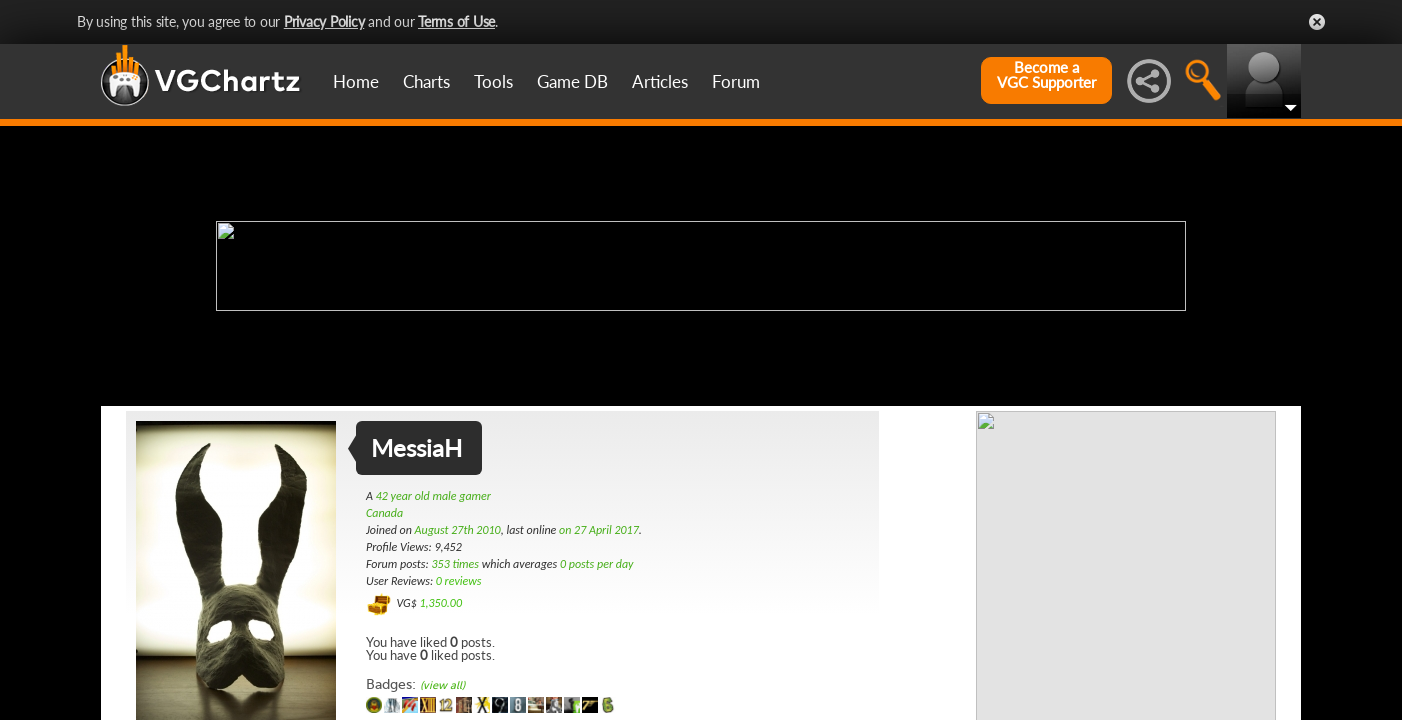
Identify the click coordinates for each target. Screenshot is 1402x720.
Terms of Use (456, 21)
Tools (493, 81)
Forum (736, 81)
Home (356, 81)
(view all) (442, 685)
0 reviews (459, 581)
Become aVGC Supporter (1046, 75)
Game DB (572, 81)
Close (1317, 22)
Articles (660, 81)
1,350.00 (440, 603)
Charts (426, 81)
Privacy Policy (324, 21)
